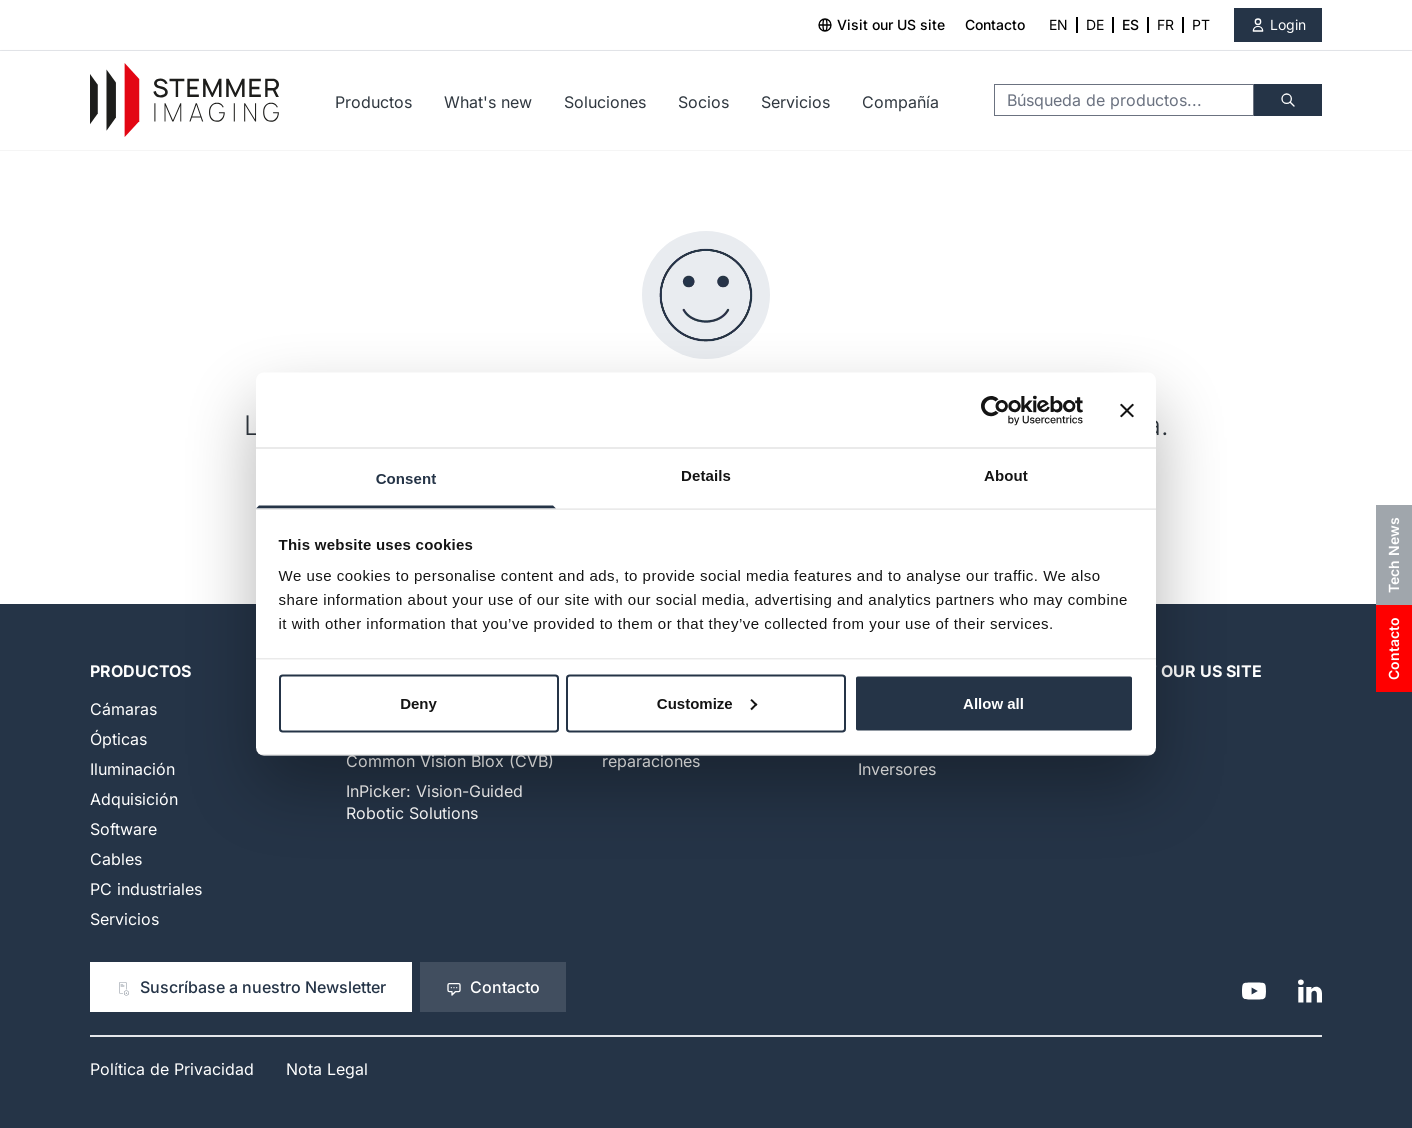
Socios (703, 102)
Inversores (897, 769)
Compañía (900, 102)
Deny (418, 702)
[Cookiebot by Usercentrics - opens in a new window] (995, 410)
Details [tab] (706, 475)
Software (123, 829)
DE (1095, 24)
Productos (373, 102)
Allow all (993, 702)
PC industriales (146, 889)
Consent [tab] (406, 478)
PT (1201, 24)
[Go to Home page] (184, 100)
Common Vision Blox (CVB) (450, 761)
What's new (488, 102)
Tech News (1393, 555)
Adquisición (134, 799)
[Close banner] (1127, 410)
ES (1130, 24)
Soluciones (605, 102)
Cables (116, 859)
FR (1165, 24)
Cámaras (123, 709)
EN (1058, 24)
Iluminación (132, 769)
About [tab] (1006, 475)
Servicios (795, 102)
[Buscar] (1288, 100)
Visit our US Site (1188, 671)
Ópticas (118, 739)
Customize (707, 702)
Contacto (995, 24)
